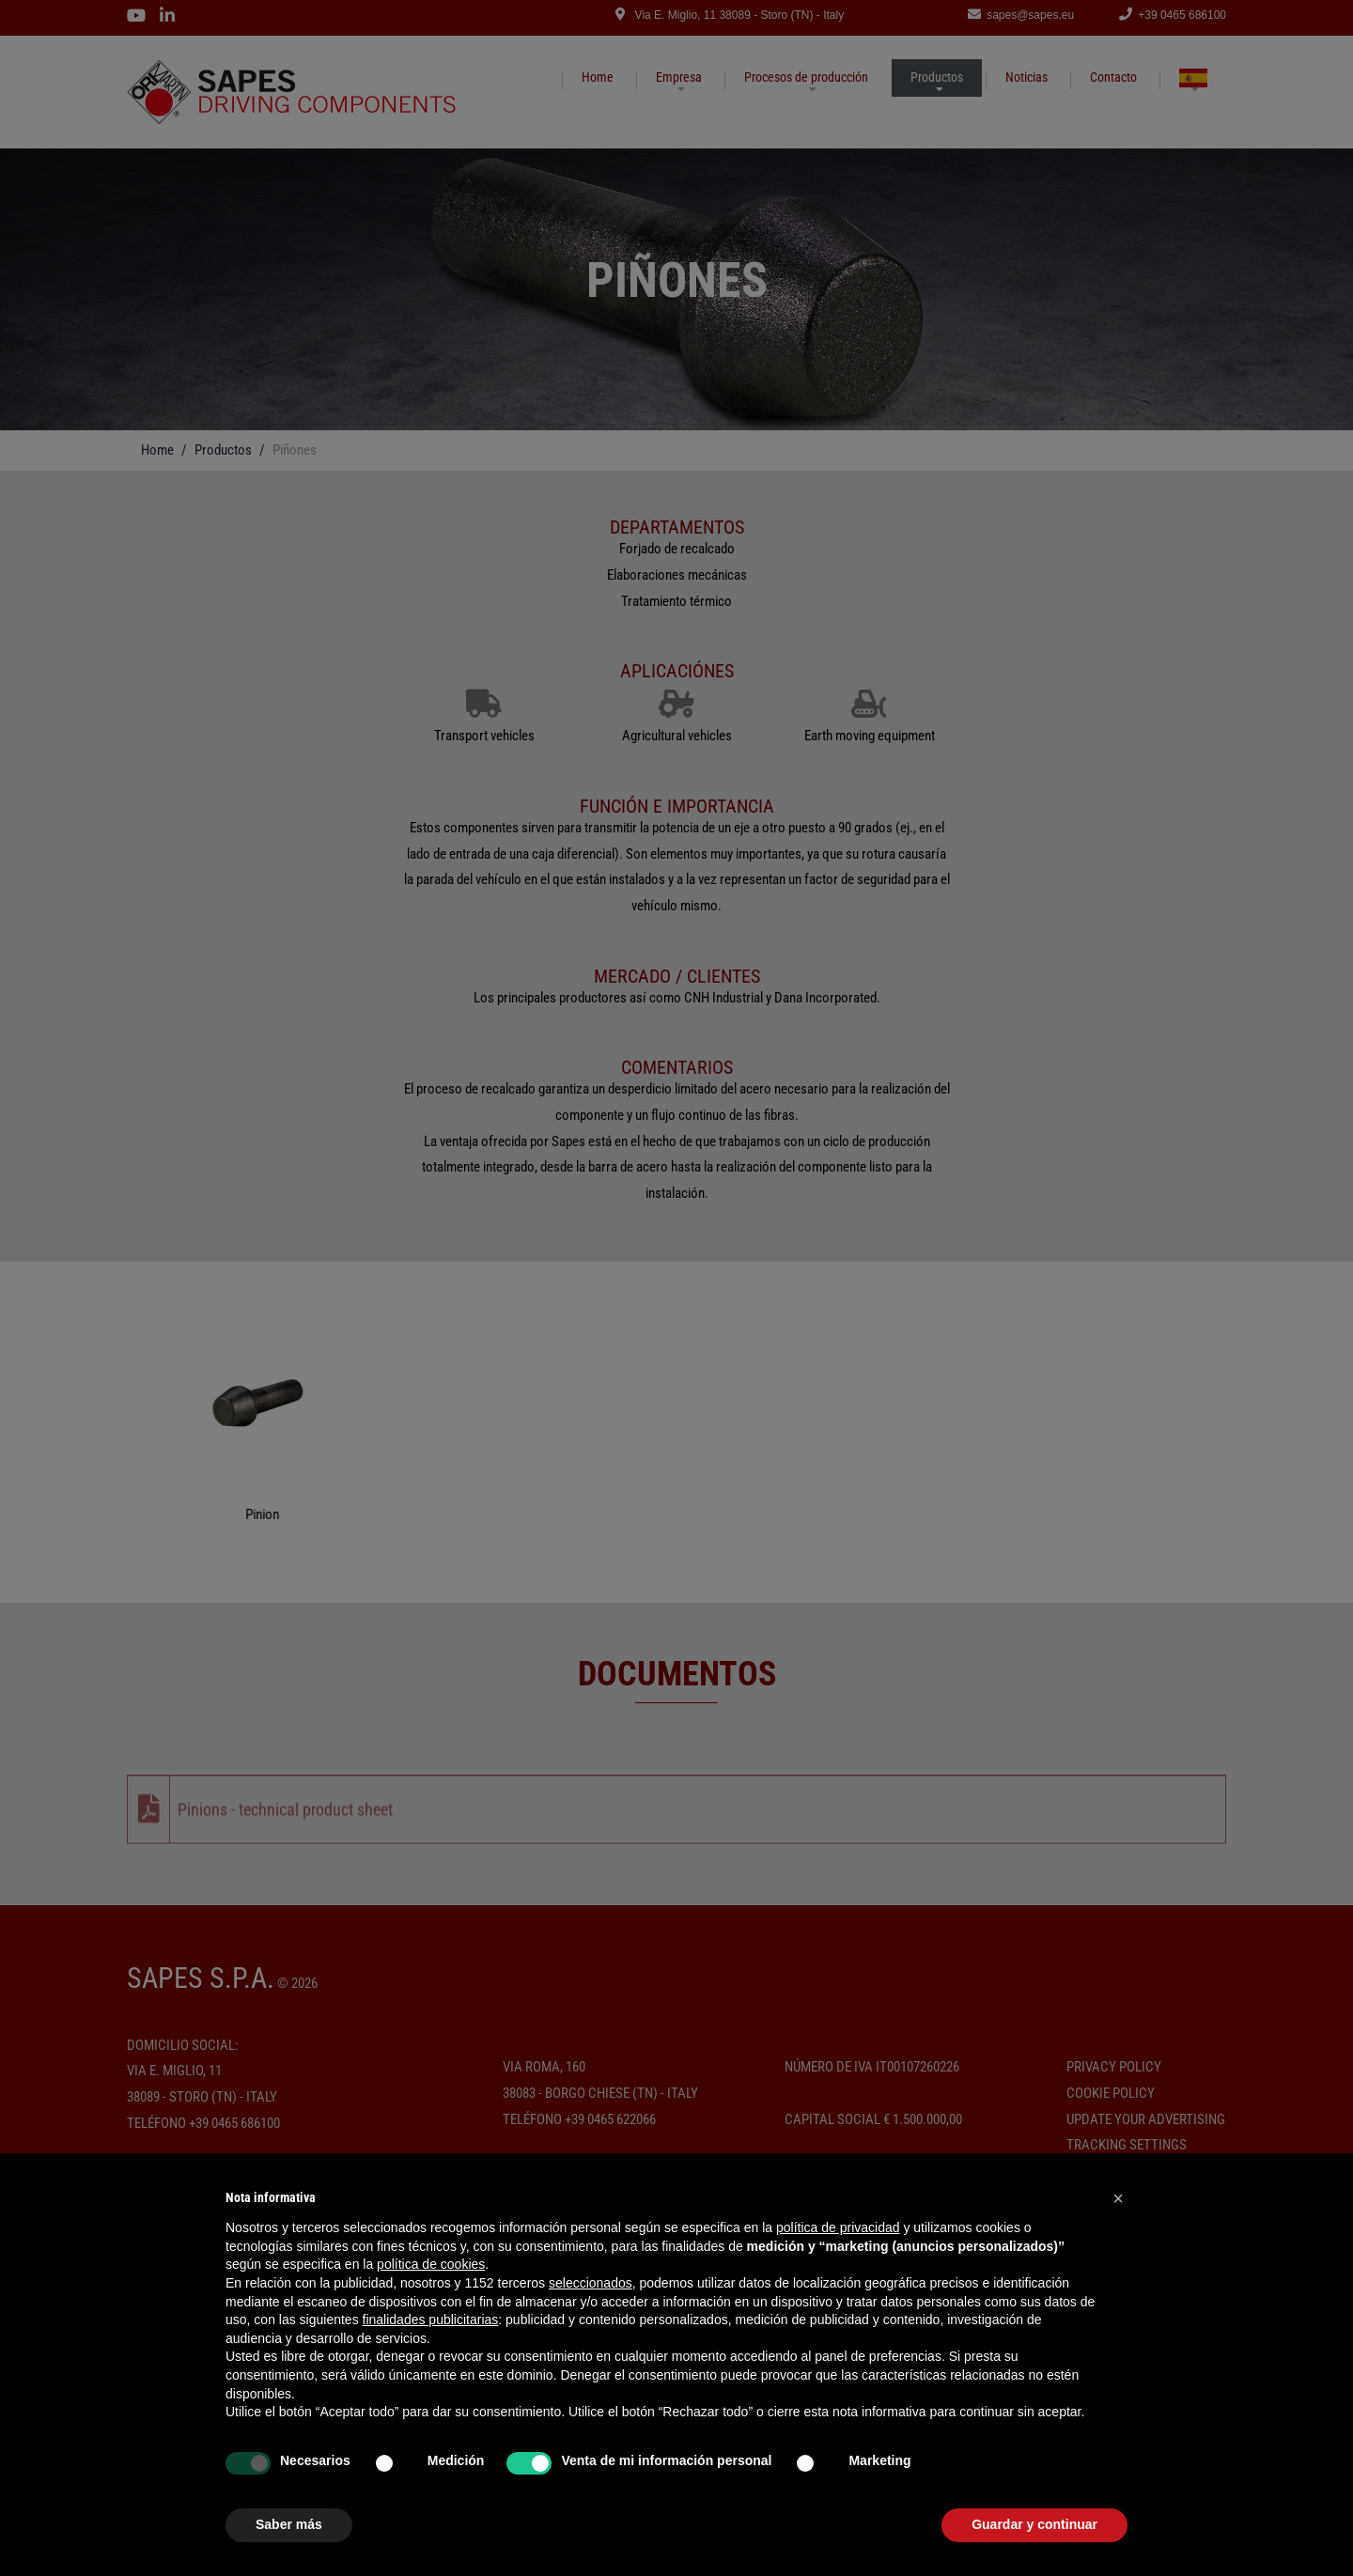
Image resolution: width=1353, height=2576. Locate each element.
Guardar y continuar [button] (1034, 2524)
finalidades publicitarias (431, 2319)
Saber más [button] (289, 2524)
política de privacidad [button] (838, 2227)
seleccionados (590, 2282)
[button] (1118, 2198)
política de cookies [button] (431, 2264)
